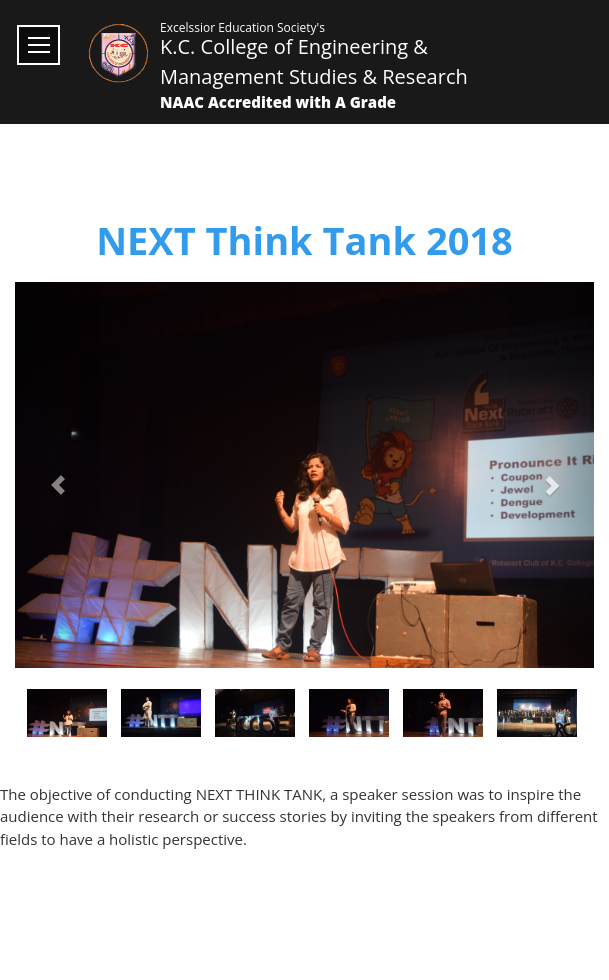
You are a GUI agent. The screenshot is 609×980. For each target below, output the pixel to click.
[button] (58, 475)
